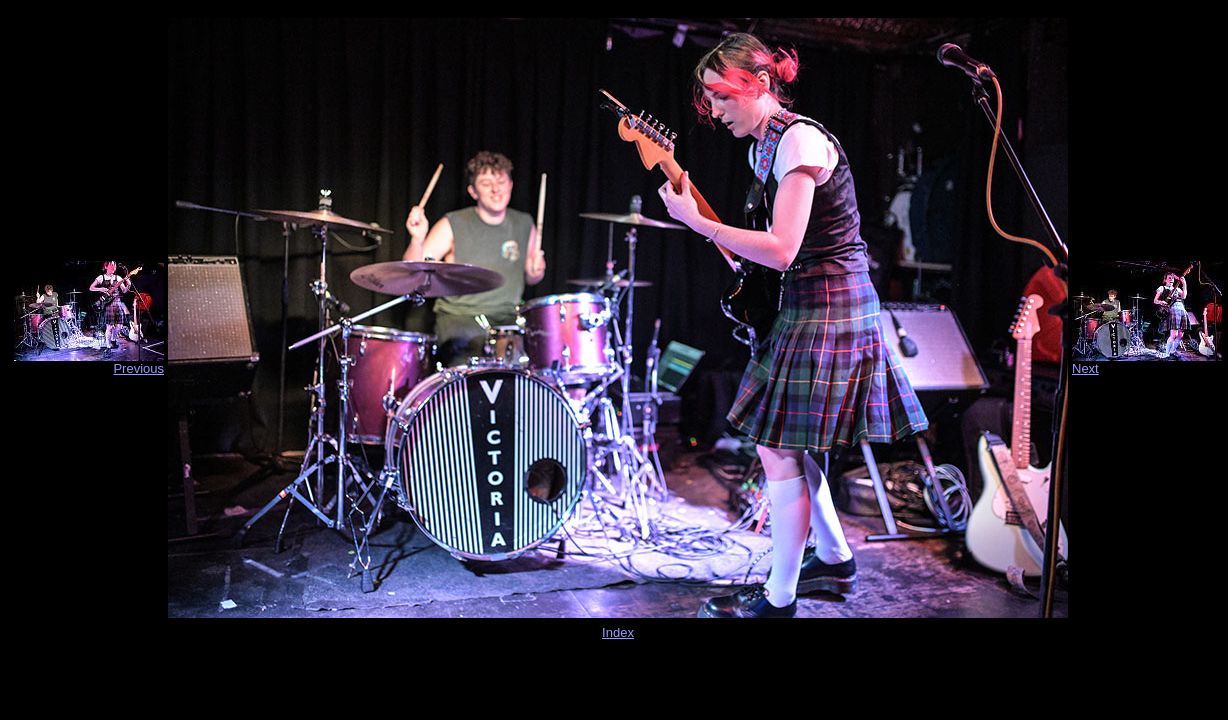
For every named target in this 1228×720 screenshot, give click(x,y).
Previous (138, 368)
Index (618, 632)
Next (1085, 368)
